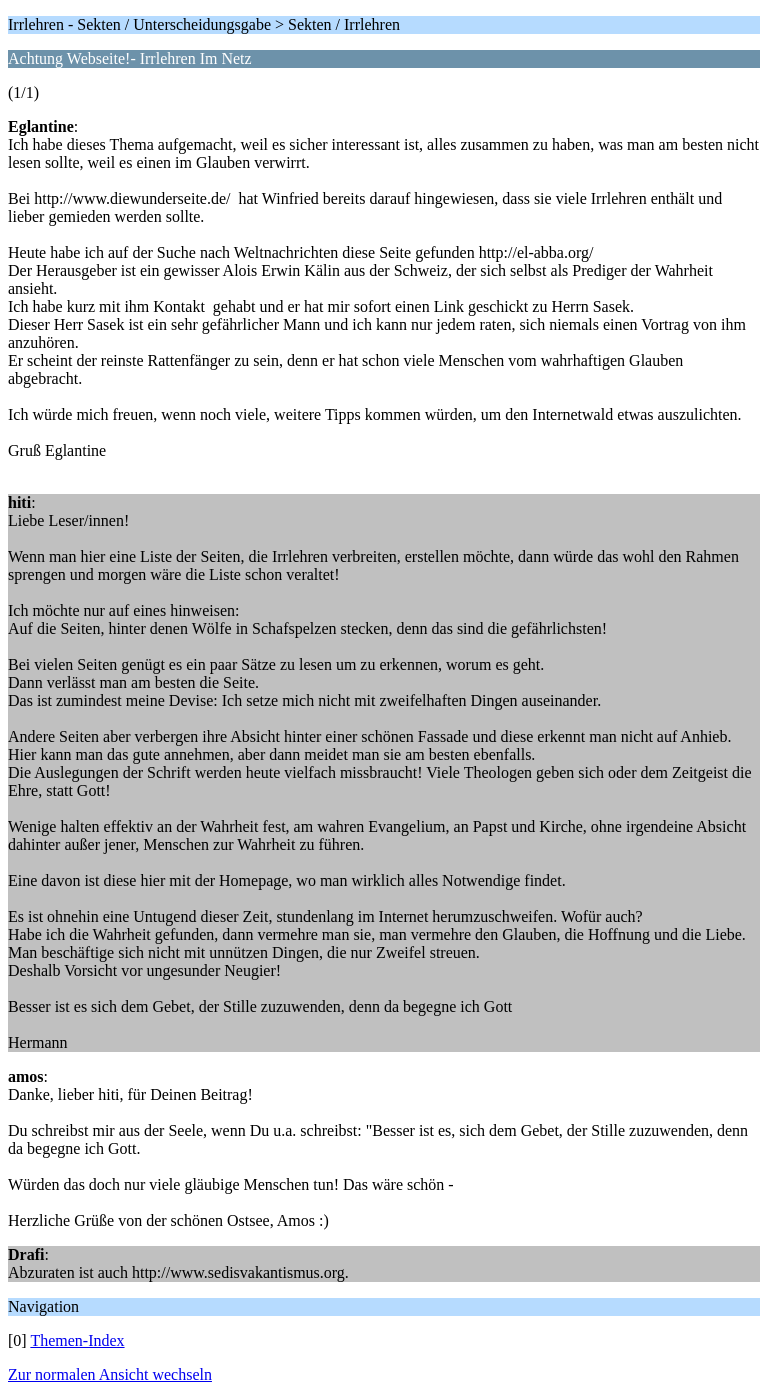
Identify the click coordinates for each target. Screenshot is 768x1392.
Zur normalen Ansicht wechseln (110, 1374)
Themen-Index (77, 1340)
